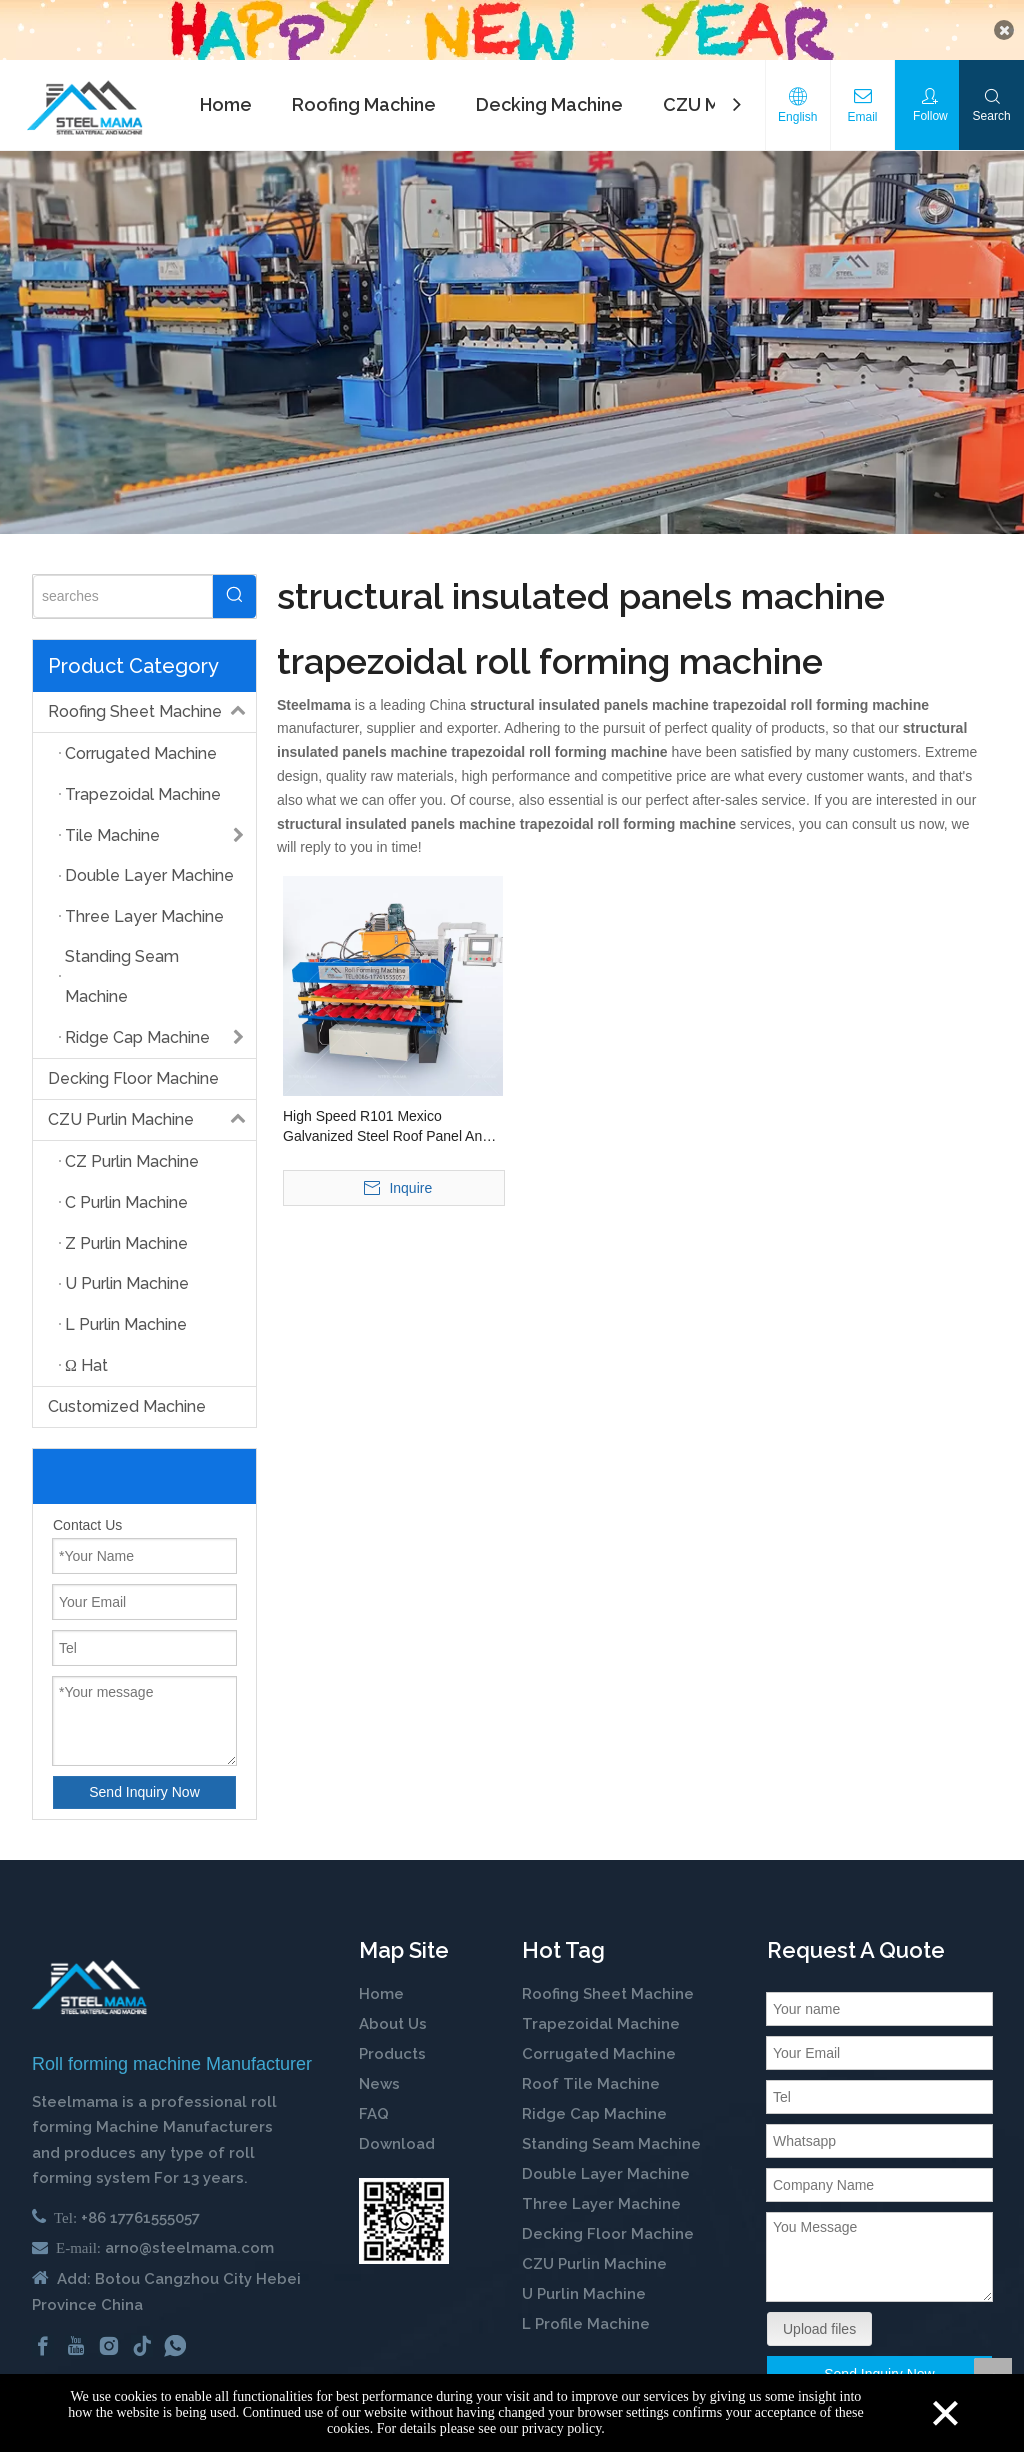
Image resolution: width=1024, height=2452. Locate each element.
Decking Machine (549, 100)
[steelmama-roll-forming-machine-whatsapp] (404, 2217)
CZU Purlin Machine (152, 1116)
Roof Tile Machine (591, 2080)
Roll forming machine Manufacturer (172, 2060)
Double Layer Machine (606, 2170)
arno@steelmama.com (189, 2244)
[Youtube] (76, 2342)
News (379, 2080)
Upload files (819, 2325)
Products (392, 2050)
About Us (393, 2020)
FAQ (374, 2110)
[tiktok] (142, 2342)
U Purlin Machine (584, 2290)
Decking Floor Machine (133, 1074)
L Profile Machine (586, 2320)
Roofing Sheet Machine (152, 708)
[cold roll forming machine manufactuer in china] (89, 1983)
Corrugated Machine (599, 2050)
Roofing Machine (364, 100)
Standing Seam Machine (611, 2140)
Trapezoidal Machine (601, 2020)
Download (397, 2140)
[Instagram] (109, 2342)
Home (226, 100)
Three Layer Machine (601, 2200)
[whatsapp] (175, 2342)
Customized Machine (127, 1402)
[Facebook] (43, 2342)
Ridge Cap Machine (594, 2110)
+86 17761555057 (140, 2214)
